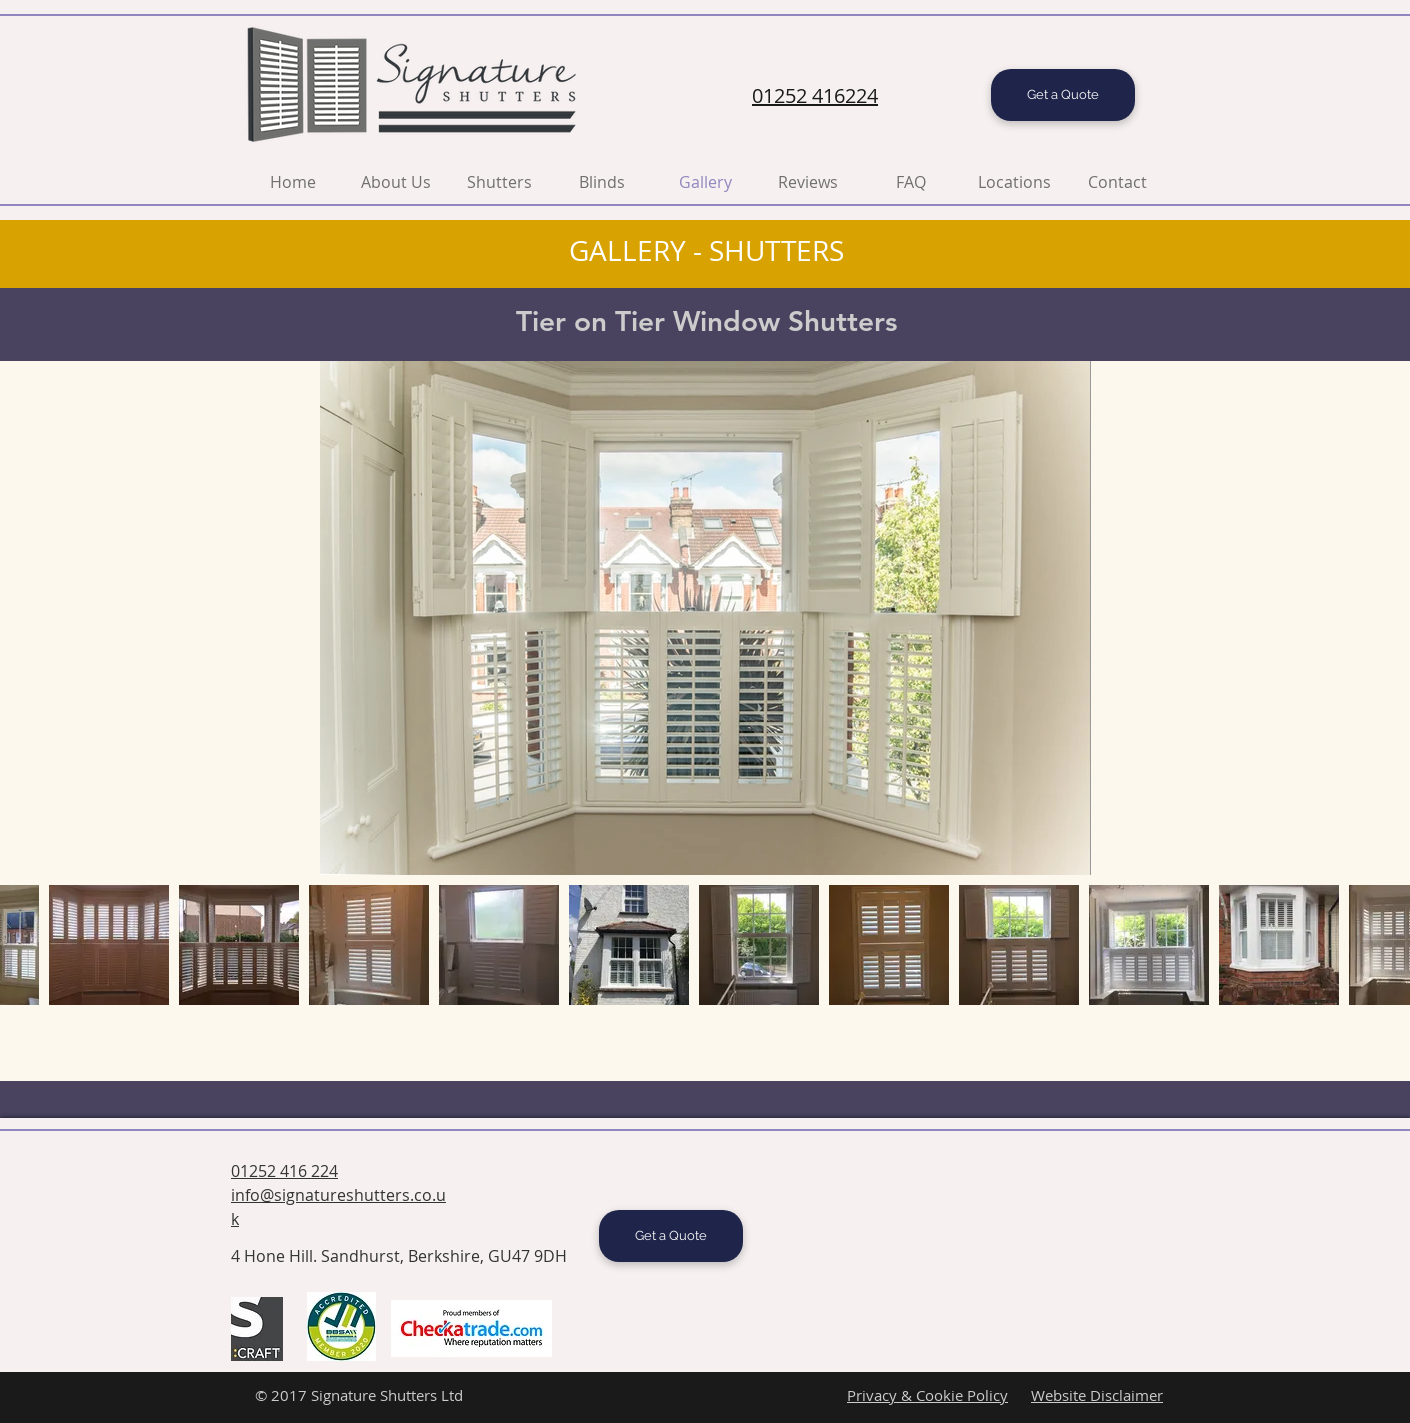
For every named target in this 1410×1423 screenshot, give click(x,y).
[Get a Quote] (1063, 95)
